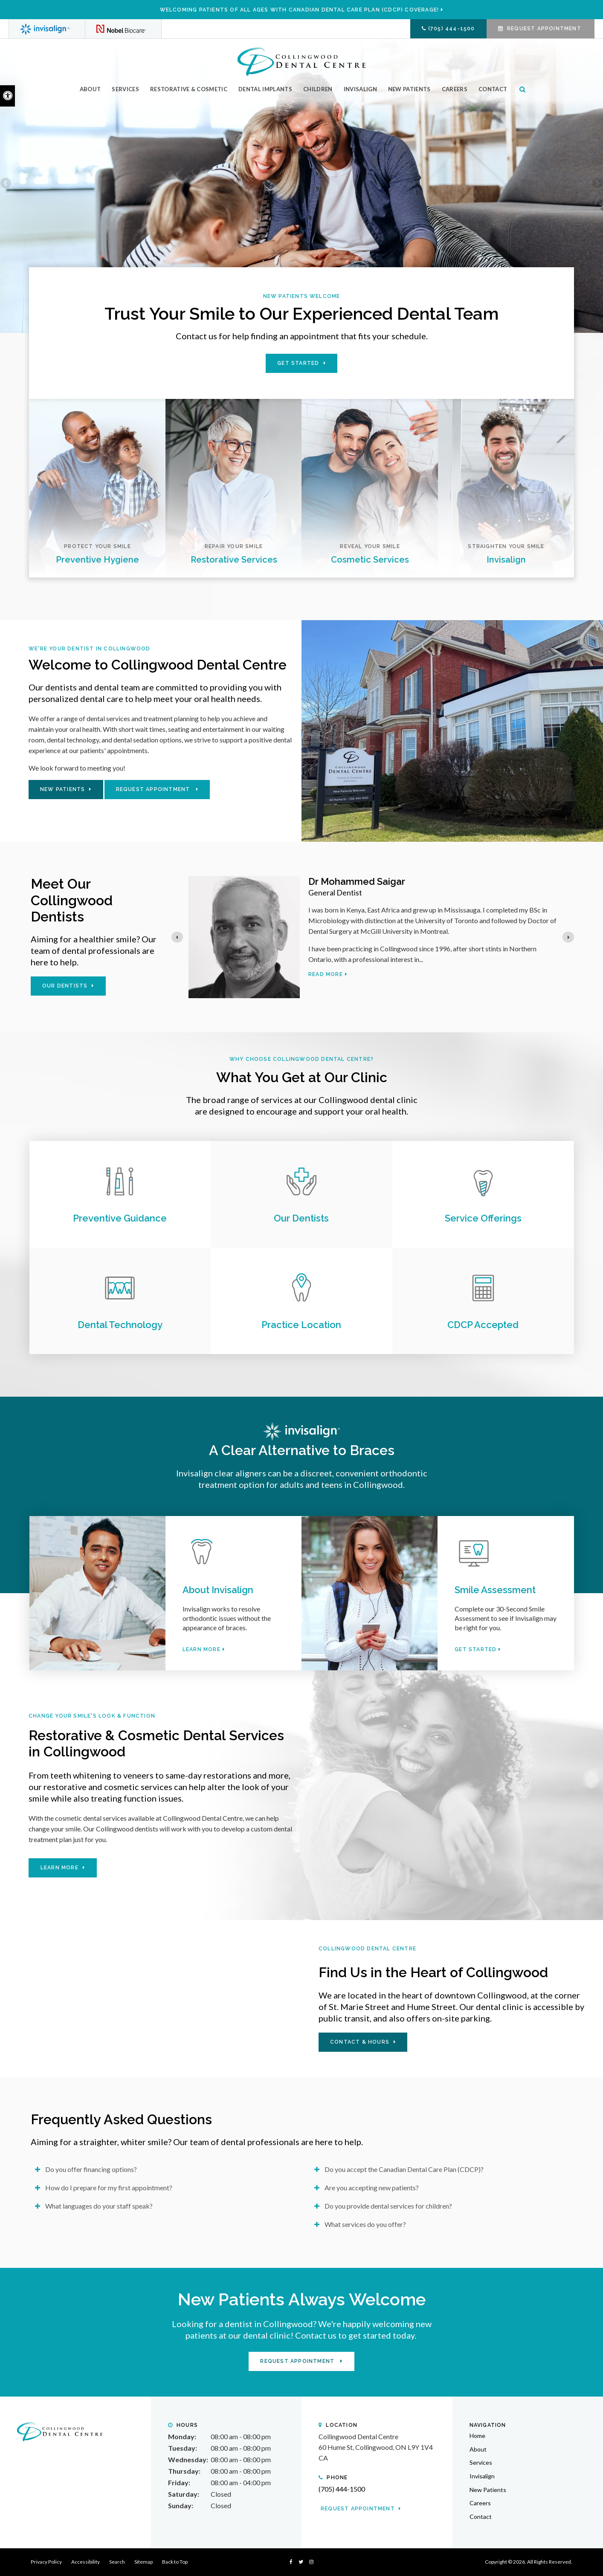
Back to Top (175, 2562)
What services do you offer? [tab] (365, 2224)
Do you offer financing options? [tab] (91, 2169)
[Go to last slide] (177, 937)
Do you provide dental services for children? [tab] (388, 2206)
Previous (6, 183)
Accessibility (85, 2562)
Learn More (201, 1649)
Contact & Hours (359, 2042)
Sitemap (143, 2562)
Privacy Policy (46, 2562)
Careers (454, 89)
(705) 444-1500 (451, 29)
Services (125, 89)
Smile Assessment (495, 1589)
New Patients (409, 89)
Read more (325, 974)
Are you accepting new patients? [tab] (372, 2187)
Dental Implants (265, 89)
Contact (492, 89)
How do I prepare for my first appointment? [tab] (108, 2187)
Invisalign (360, 89)
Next (596, 183)
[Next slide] (568, 937)
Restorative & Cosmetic (188, 89)
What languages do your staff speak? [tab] (99, 2206)
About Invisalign (218, 1589)
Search (117, 2562)
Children (318, 89)
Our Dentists (64, 986)
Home (477, 2435)
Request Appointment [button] (544, 29)
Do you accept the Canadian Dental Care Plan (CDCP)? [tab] (404, 2169)
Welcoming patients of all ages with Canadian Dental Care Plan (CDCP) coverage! (299, 10)
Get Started (298, 363)
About (90, 89)
